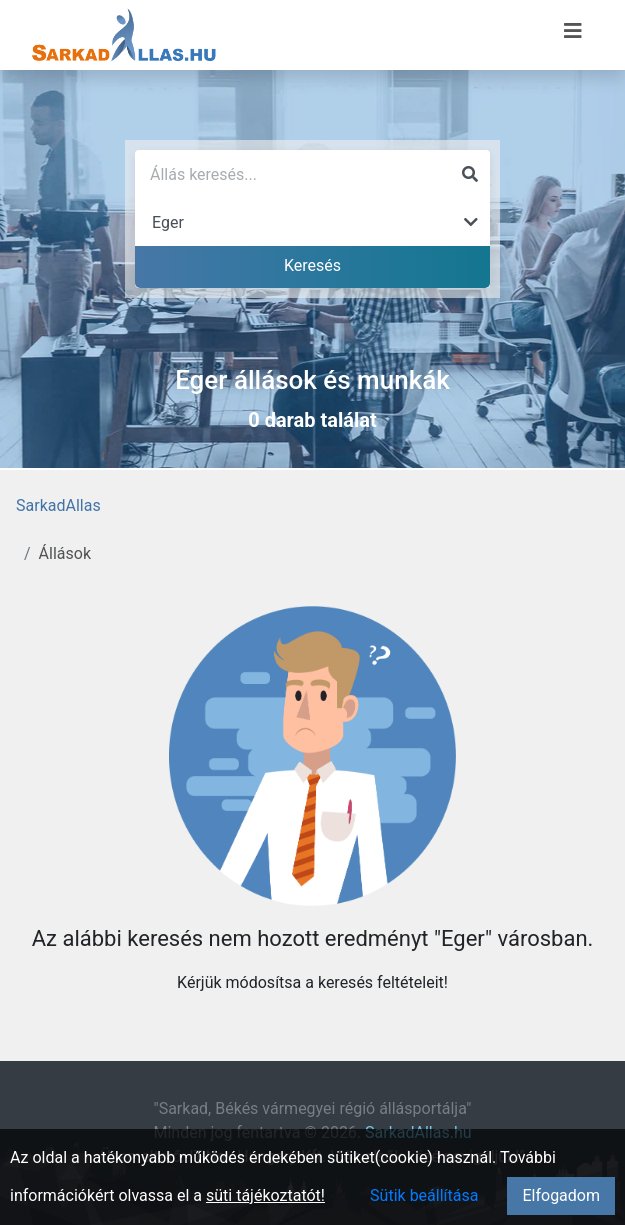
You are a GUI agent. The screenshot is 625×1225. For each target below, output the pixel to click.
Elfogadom (561, 1195)
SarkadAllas (58, 505)
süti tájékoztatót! (265, 1195)
